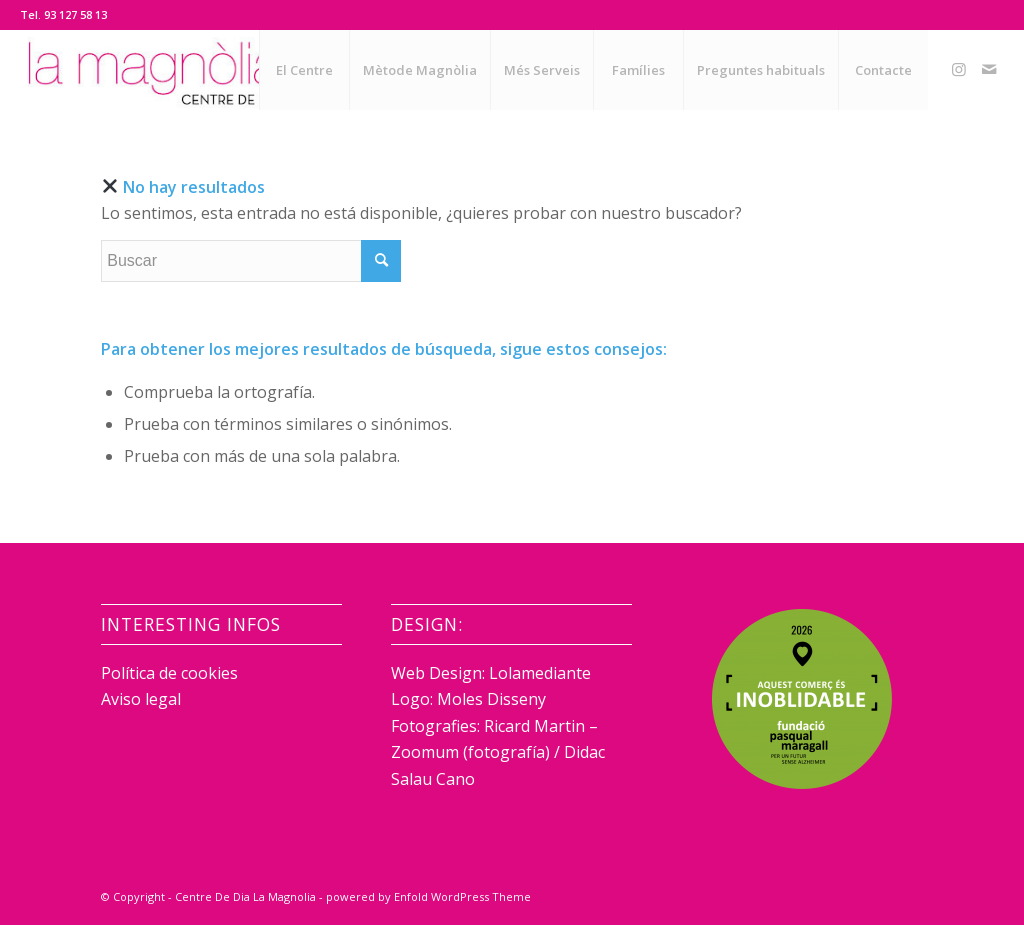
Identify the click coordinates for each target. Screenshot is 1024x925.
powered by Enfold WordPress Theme (428, 896)
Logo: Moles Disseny (468, 699)
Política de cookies (169, 673)
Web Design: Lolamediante (491, 673)
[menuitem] (304, 70)
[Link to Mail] (989, 69)
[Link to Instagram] (959, 69)
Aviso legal (141, 699)
